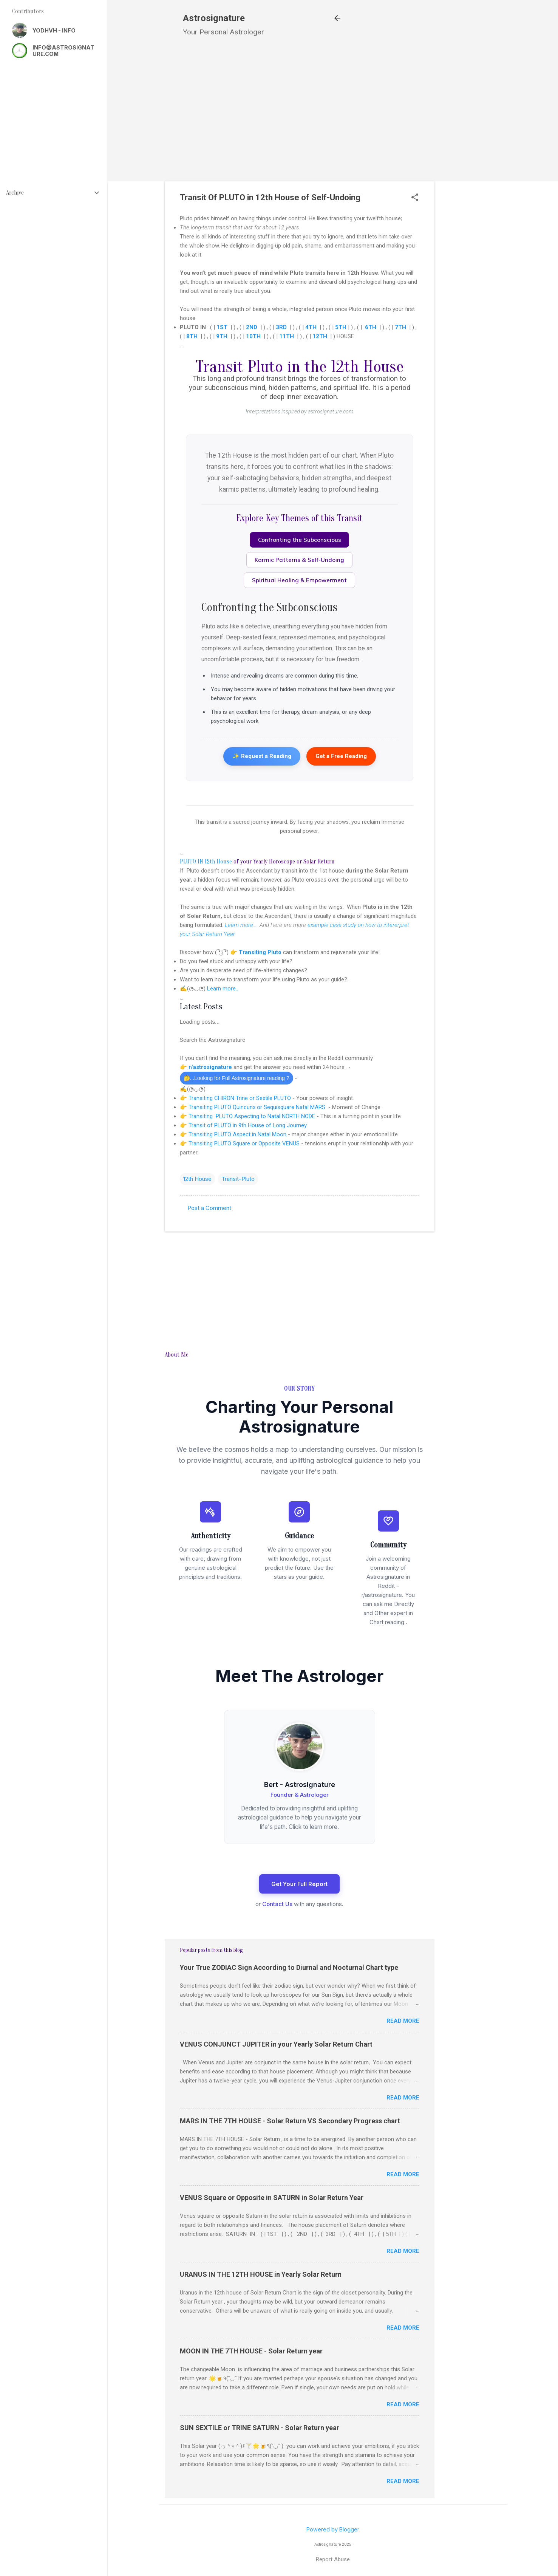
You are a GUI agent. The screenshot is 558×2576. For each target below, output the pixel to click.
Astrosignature (214, 18)
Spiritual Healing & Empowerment (299, 580)
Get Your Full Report (299, 1884)
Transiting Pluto (260, 952)
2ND (251, 327)
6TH (370, 327)
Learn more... (241, 925)
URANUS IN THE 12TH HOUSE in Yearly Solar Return (261, 2274)
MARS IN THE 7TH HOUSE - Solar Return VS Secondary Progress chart (290, 2121)
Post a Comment (209, 1207)
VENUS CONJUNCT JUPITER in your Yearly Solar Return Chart (276, 2044)
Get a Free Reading (341, 756)
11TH (287, 336)
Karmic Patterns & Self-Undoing (299, 559)
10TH (253, 336)
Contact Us (277, 1904)
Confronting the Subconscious (299, 539)
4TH (311, 327)
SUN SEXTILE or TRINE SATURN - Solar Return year (259, 2428)
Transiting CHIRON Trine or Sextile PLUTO (240, 1098)
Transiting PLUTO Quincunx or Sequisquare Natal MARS (258, 1107)
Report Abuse (333, 2559)
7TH (400, 327)
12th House (197, 1178)
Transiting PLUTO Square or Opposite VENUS (244, 1143)
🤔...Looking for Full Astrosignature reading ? (236, 1078)
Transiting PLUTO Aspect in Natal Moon (237, 1134)
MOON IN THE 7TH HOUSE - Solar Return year (251, 2351)
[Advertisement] (477, 183)
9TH (221, 336)
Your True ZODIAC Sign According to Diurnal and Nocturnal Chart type (289, 1967)
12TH (319, 336)
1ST (221, 327)
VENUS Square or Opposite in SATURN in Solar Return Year (271, 2198)
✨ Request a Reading (261, 756)
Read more (402, 2020)
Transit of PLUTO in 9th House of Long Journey (248, 1125)
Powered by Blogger (332, 2529)
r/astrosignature (211, 1067)
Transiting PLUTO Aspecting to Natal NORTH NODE (252, 1116)
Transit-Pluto (238, 1178)
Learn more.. (222, 988)
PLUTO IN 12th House (206, 861)
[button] (414, 198)
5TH (340, 327)
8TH (192, 336)
